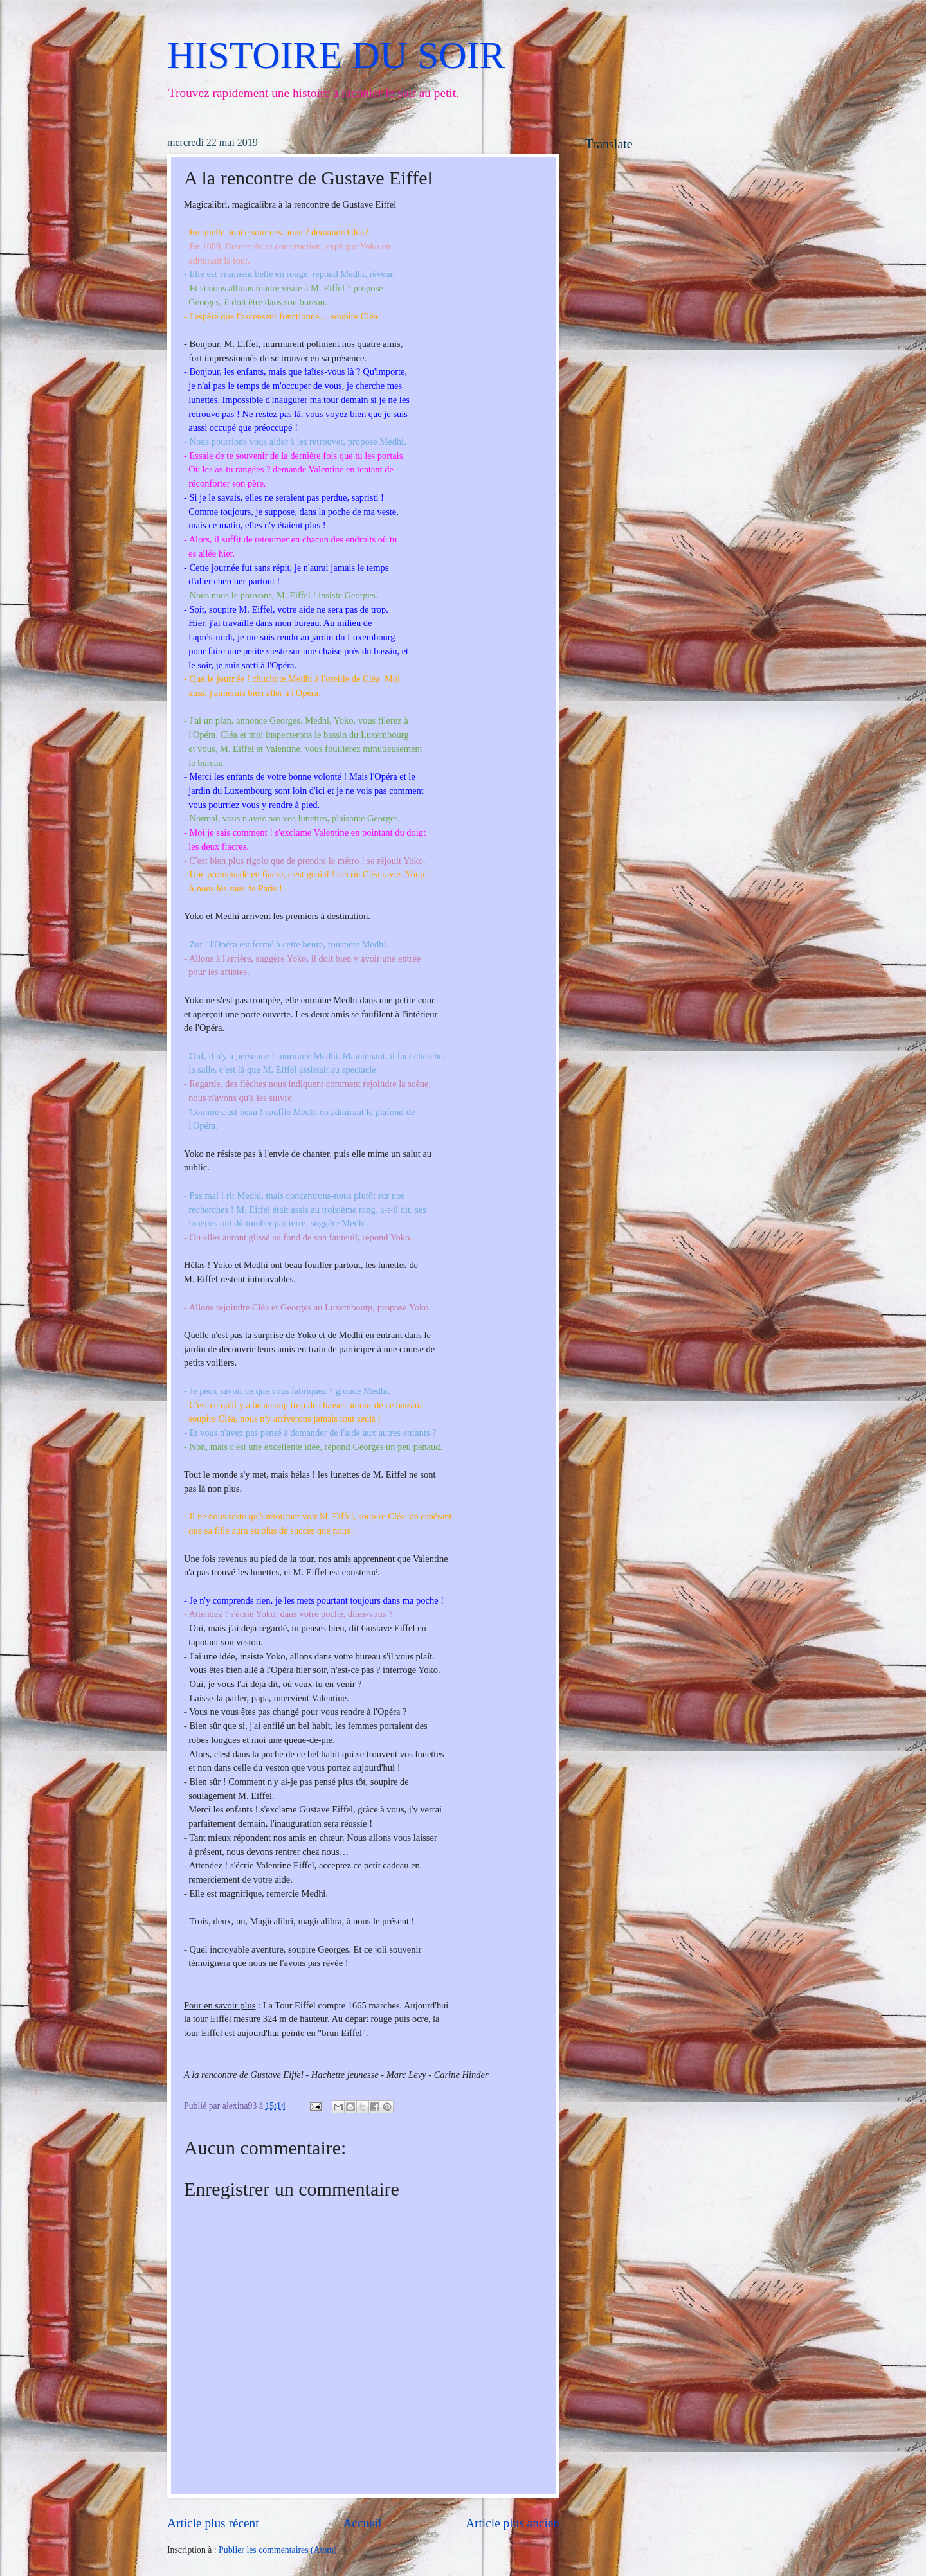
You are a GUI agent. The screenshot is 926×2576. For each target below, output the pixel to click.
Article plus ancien (512, 2523)
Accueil (362, 2523)
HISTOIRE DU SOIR (336, 55)
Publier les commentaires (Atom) (278, 2550)
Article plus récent (213, 2523)
